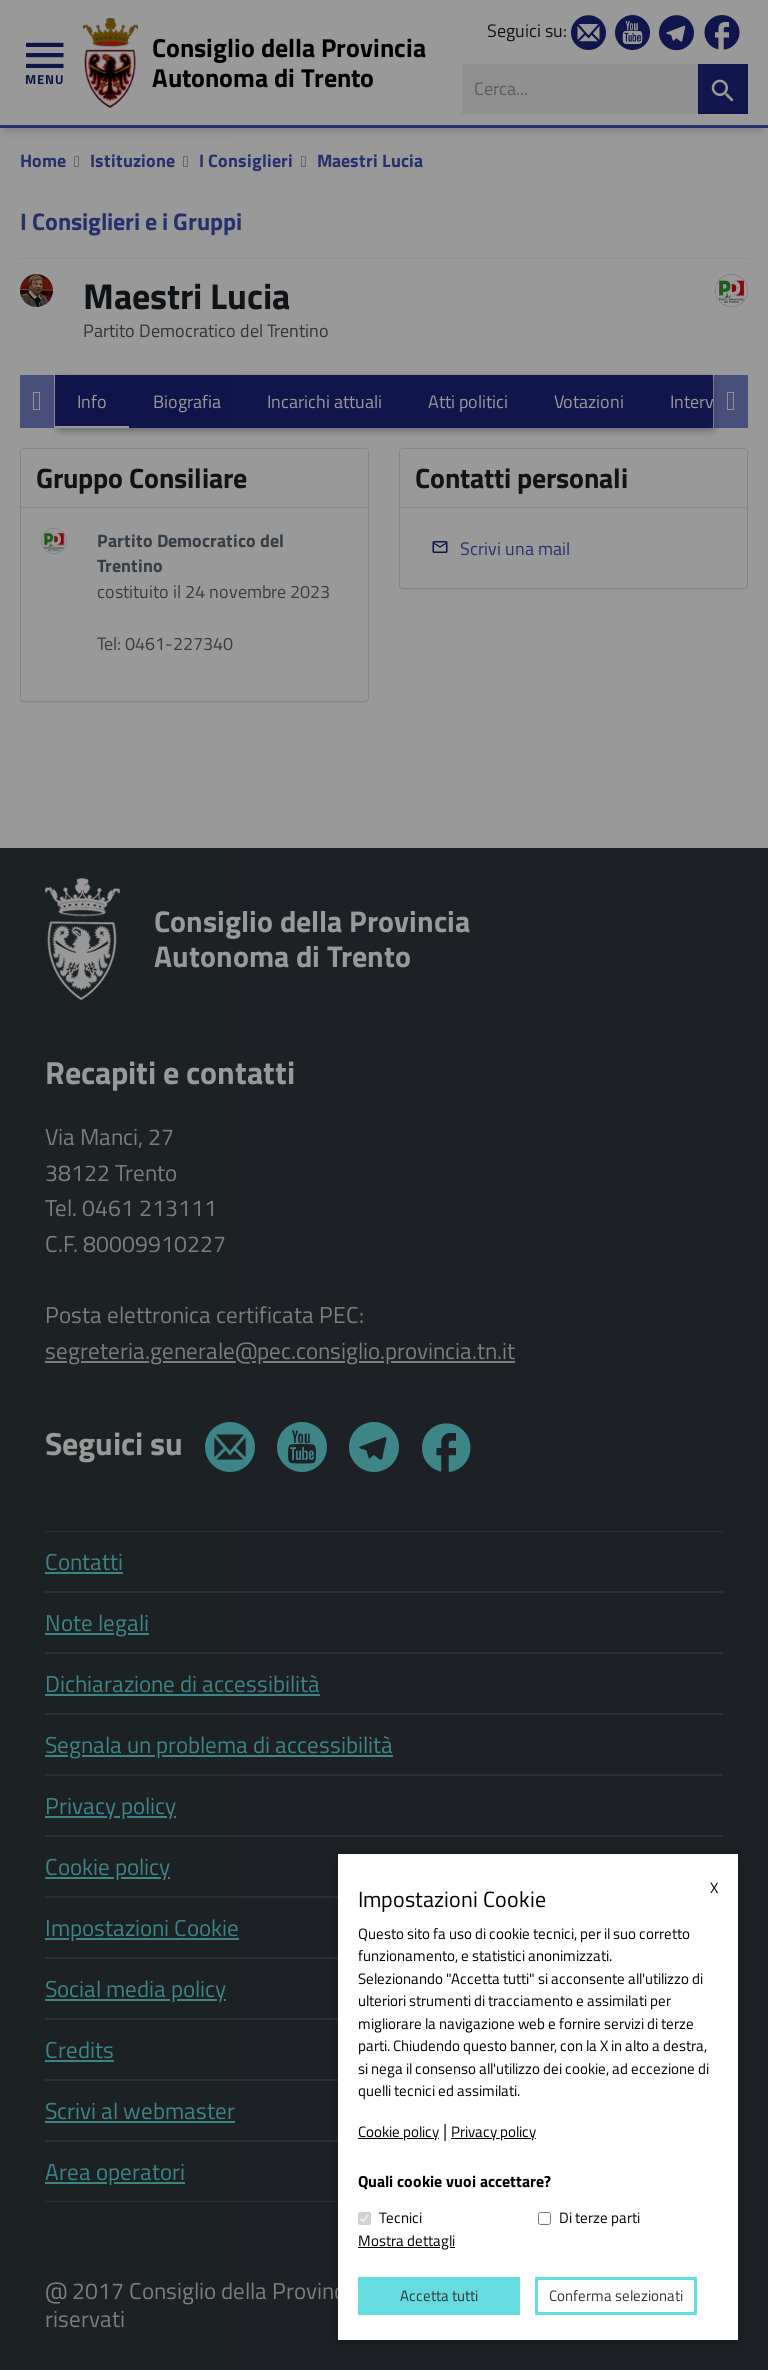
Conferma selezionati (616, 2295)
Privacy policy (493, 2131)
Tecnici (400, 2218)
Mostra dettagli (406, 2239)
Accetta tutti (439, 2295)
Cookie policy (398, 2131)
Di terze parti (599, 2218)
